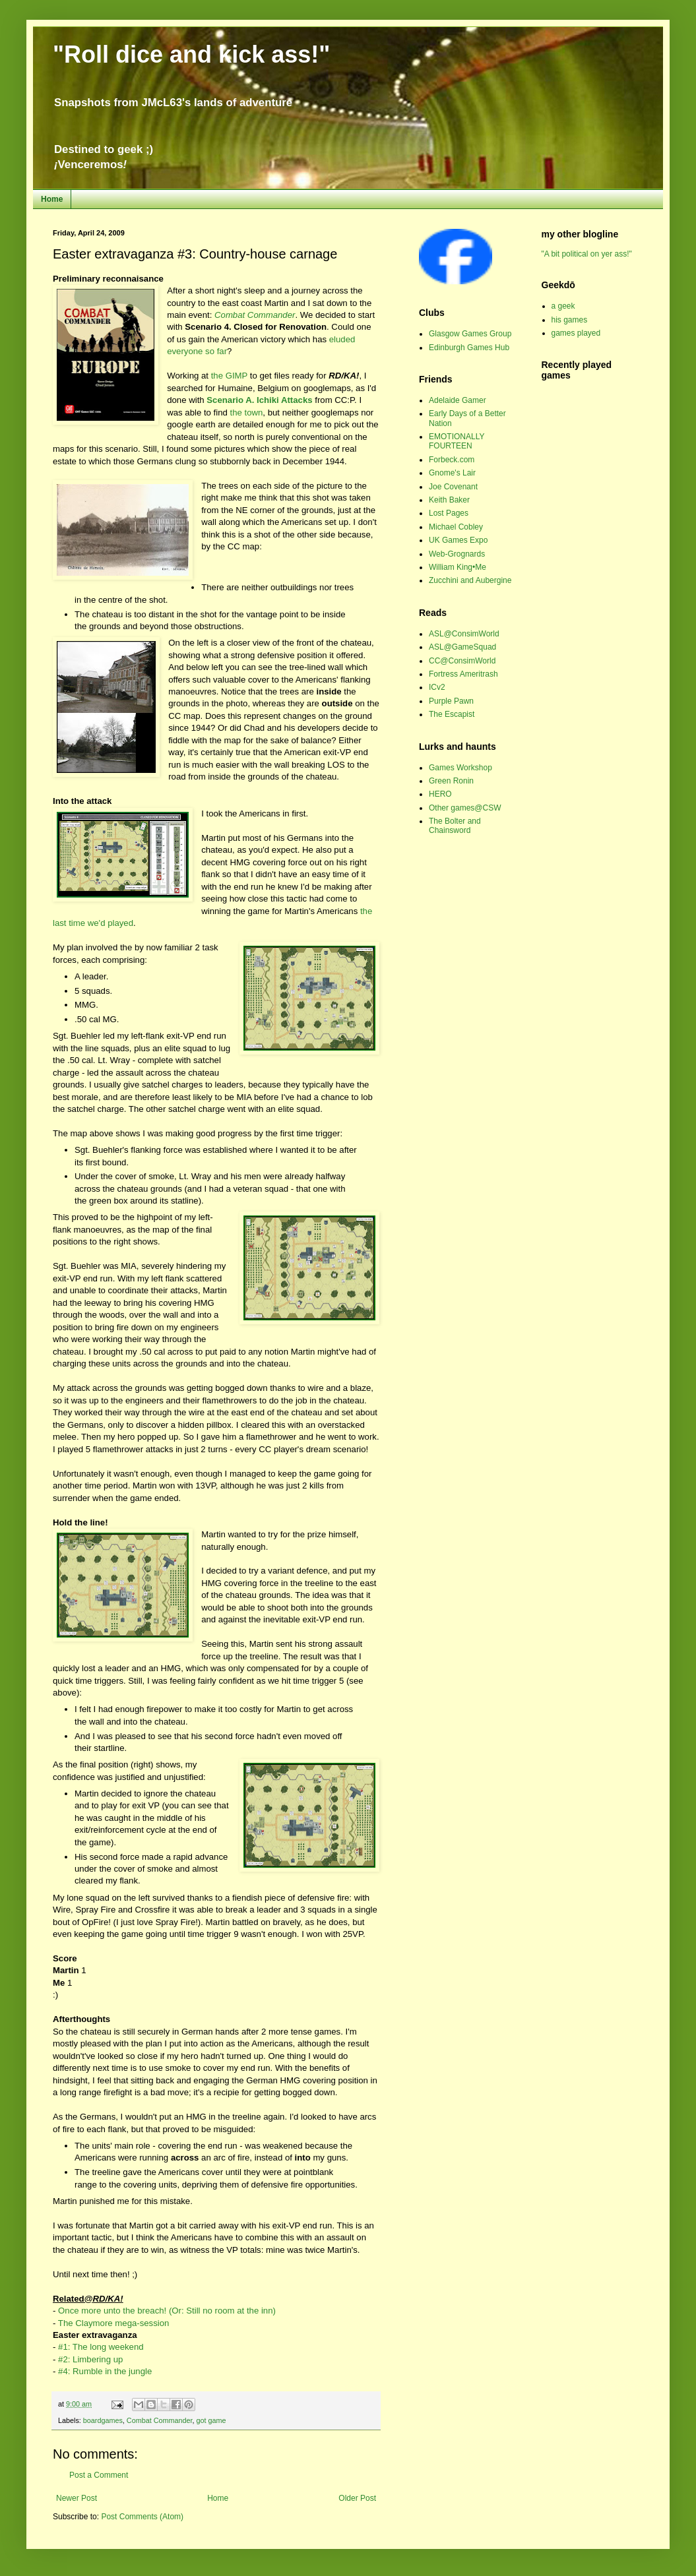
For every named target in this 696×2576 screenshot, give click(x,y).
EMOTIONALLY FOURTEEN (456, 441)
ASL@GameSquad (462, 647)
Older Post (357, 2498)
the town (246, 412)
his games (570, 319)
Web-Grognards (457, 554)
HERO (440, 794)
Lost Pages (448, 513)
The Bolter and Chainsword (455, 825)
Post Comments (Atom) (142, 2516)
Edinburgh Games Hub (469, 347)
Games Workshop (460, 767)
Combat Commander (160, 2420)
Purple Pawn (451, 701)
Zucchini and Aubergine (470, 580)
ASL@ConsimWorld (464, 633)
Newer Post (76, 2498)
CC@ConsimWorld (462, 660)
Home (52, 199)
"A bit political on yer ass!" (587, 254)
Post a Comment (98, 2475)
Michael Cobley (456, 527)
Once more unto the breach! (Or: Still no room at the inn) (167, 2310)
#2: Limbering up (90, 2359)
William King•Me (457, 567)
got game (211, 2420)
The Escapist (451, 714)
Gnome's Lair (452, 472)
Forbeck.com (451, 459)
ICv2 (437, 687)
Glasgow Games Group (470, 333)
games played (576, 333)
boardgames (103, 2420)
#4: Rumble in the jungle (105, 2371)
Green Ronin (451, 780)
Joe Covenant (453, 486)
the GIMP (229, 376)
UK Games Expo (458, 540)
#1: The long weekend (101, 2347)
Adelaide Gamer (457, 400)
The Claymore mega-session (114, 2323)
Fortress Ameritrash (463, 674)
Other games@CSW (465, 808)
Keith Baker (449, 500)
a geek (563, 306)
